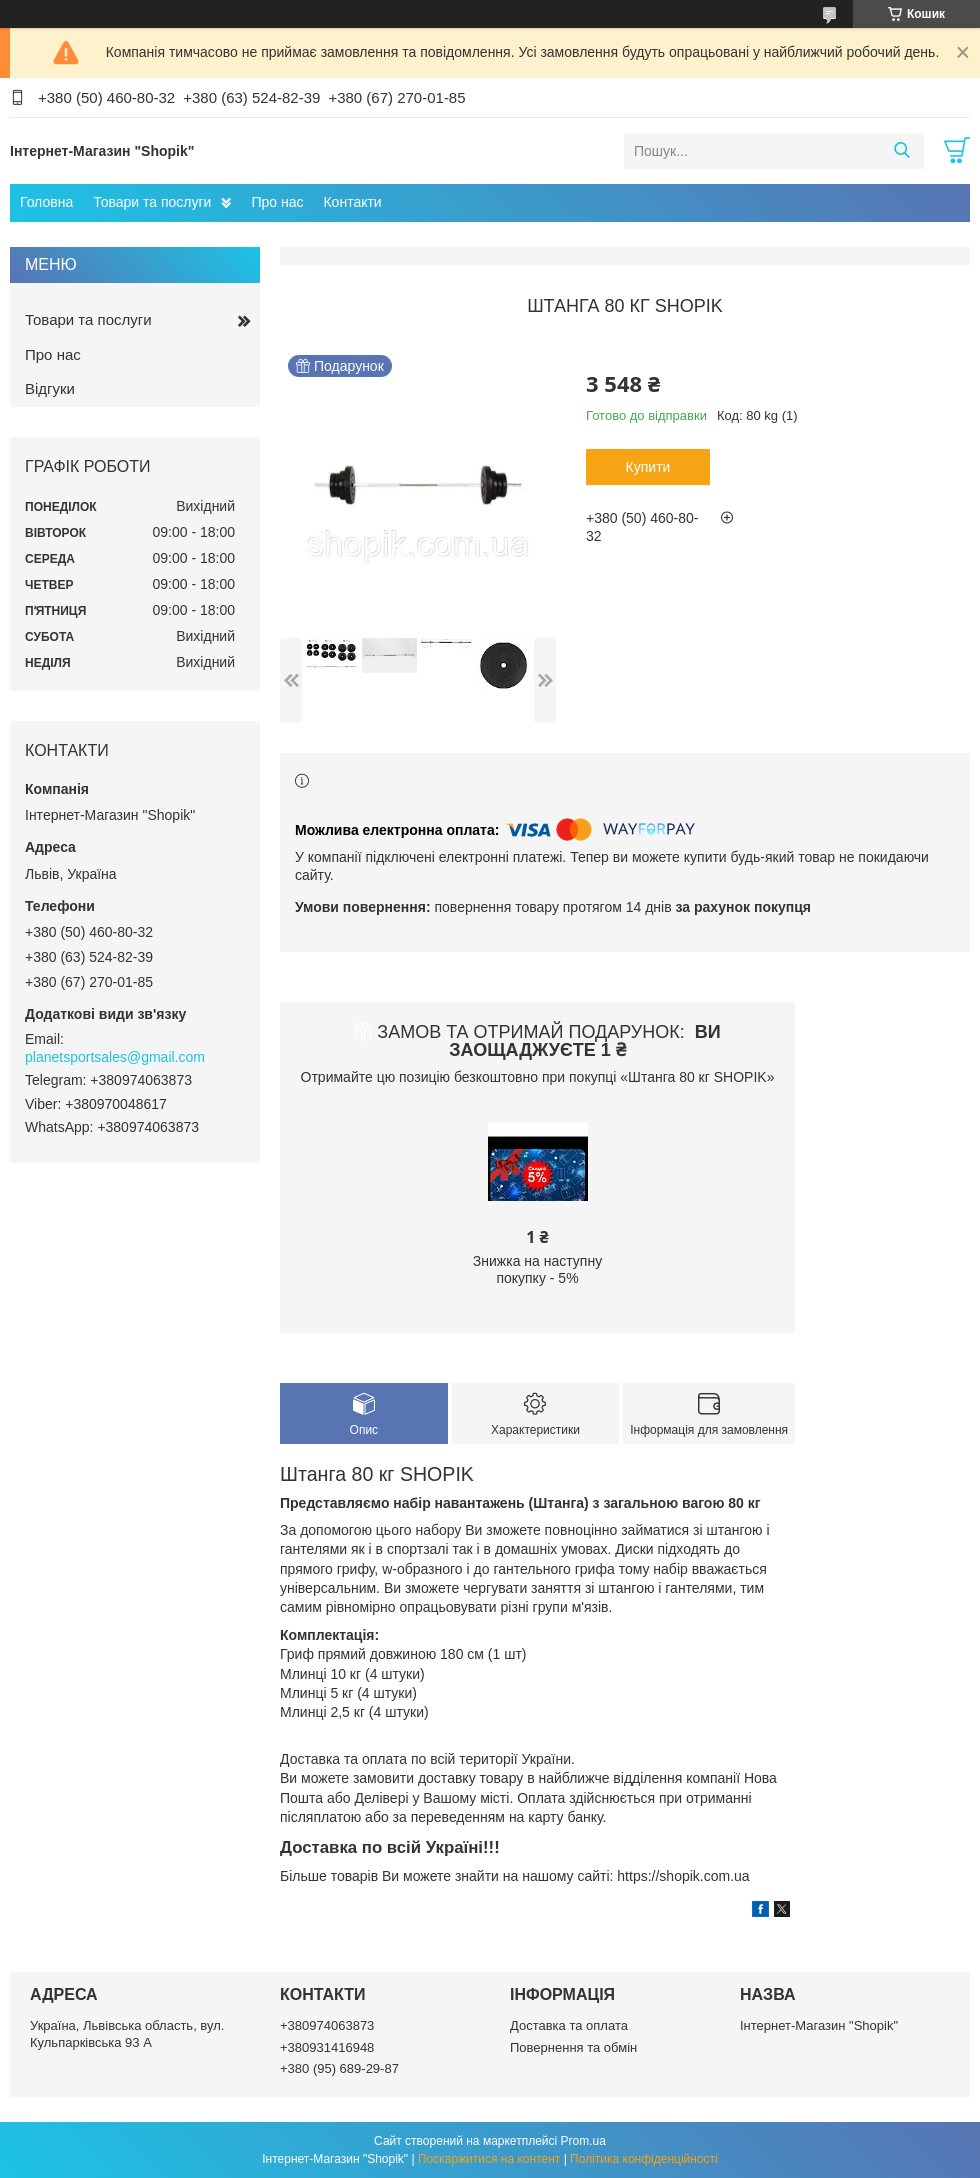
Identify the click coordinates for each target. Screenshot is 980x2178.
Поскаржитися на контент (489, 2159)
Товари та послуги (152, 202)
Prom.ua (583, 2141)
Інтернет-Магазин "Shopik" (819, 2025)
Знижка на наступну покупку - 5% (537, 1270)
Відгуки (50, 388)
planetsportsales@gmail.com (115, 1057)
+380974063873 (327, 2025)
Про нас (277, 202)
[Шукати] (901, 151)
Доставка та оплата (569, 2025)
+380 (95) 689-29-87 (339, 2068)
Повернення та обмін (573, 2047)
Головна (46, 202)
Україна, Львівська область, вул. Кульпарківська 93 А (127, 2033)
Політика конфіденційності (644, 2159)
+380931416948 (327, 2047)
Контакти (352, 202)
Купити (648, 467)
